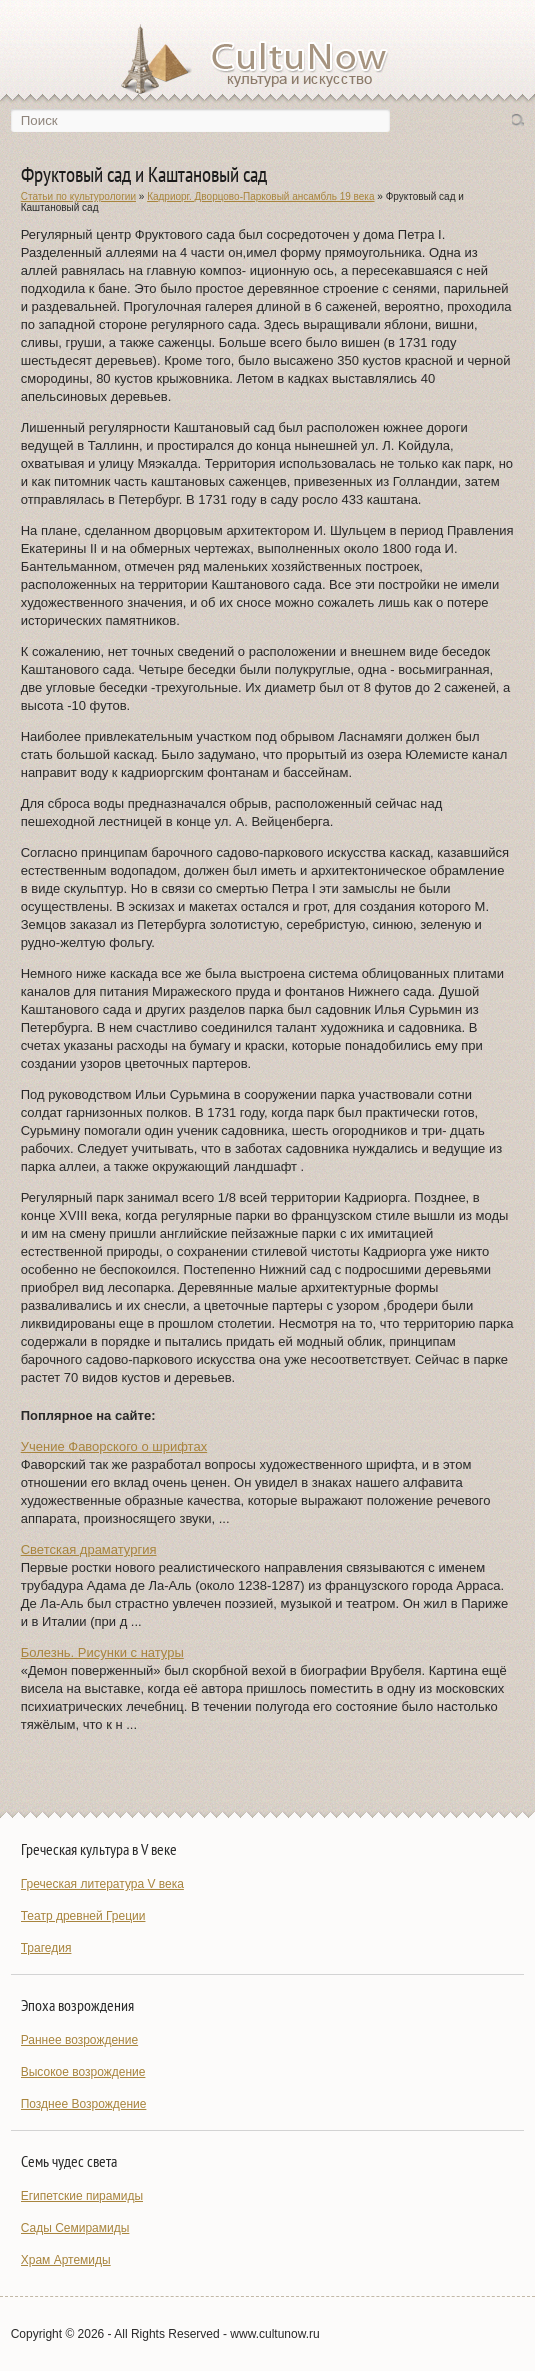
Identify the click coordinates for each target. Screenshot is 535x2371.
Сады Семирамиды (75, 2228)
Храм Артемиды (66, 2260)
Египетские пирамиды (82, 2196)
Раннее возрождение (79, 2040)
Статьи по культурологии (78, 196)
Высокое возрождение (83, 2072)
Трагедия (46, 1948)
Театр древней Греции (83, 1916)
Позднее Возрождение (84, 2104)
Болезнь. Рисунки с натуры (102, 1652)
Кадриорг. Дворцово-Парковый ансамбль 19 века (260, 196)
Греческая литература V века (102, 1884)
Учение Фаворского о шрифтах (114, 1446)
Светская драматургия (89, 1549)
